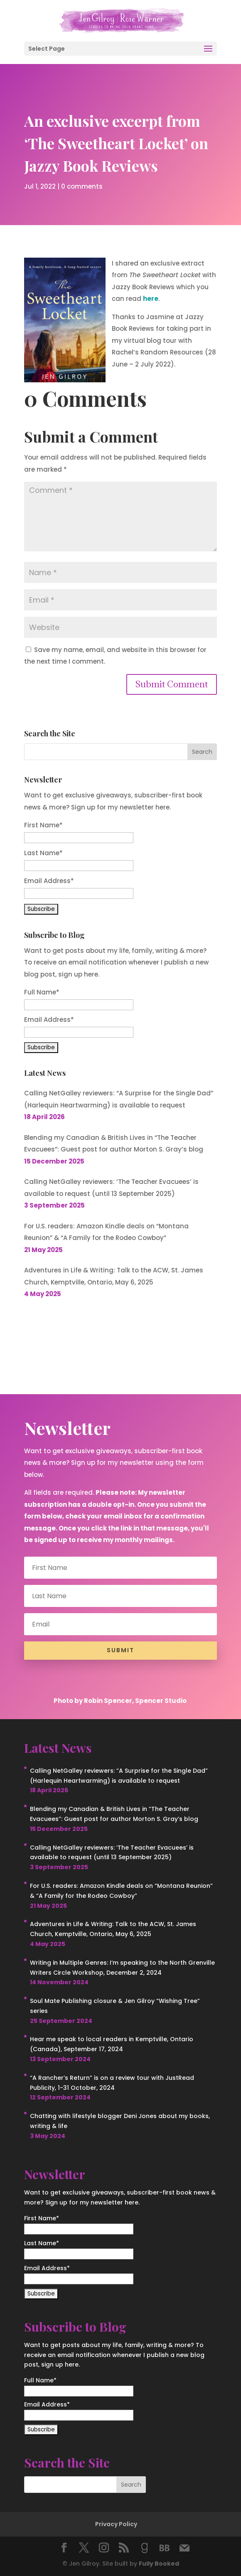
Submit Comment (171, 684)
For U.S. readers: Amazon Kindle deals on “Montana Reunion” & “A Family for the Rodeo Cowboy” (106, 1232)
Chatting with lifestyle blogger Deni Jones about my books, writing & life (120, 2121)
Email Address (49, 880)
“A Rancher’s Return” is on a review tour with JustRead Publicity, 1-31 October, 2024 (112, 2083)
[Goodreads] (144, 2548)
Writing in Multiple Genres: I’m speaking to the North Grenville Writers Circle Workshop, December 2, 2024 (122, 1967)
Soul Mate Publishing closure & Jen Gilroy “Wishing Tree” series (115, 2006)
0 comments (82, 185)
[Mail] (184, 2548)
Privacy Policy (116, 2524)
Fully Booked (159, 2563)
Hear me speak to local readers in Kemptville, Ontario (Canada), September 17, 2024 (111, 2044)
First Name (43, 825)
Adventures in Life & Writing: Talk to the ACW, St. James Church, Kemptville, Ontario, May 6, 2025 (113, 1276)
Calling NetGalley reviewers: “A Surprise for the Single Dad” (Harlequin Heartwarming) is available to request (118, 1099)
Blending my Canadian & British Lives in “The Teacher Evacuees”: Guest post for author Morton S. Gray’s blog (113, 1143)
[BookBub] (164, 2548)
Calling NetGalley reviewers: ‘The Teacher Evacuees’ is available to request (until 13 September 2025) (111, 1187)
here (150, 298)
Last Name (43, 853)
